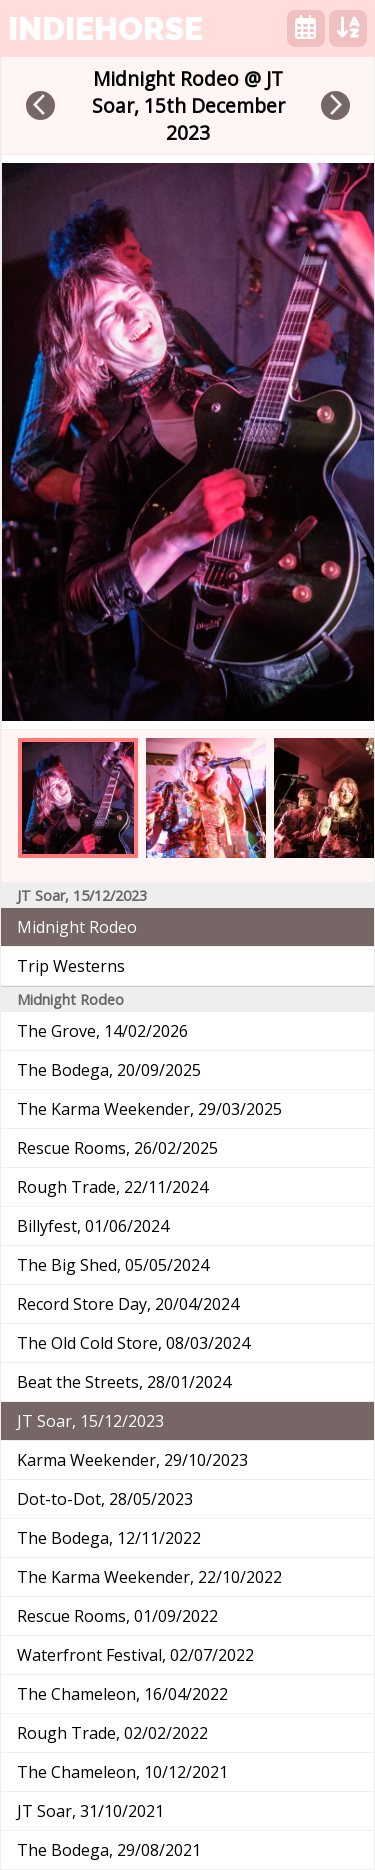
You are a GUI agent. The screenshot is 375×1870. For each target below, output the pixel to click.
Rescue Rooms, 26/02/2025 (117, 1148)
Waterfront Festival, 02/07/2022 (135, 1655)
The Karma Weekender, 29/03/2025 (149, 1109)
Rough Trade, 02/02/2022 (112, 1733)
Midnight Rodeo (77, 927)
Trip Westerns (71, 966)
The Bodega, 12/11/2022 (109, 1538)
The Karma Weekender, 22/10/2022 (149, 1577)
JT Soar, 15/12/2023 (90, 1421)
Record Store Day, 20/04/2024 (128, 1304)
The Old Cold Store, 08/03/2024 (133, 1343)
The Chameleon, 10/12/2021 (122, 1772)
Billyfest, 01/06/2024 (93, 1226)
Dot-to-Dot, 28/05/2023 (105, 1499)
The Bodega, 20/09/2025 (109, 1070)
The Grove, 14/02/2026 (102, 1031)
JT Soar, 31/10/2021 (90, 1811)
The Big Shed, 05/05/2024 (113, 1265)
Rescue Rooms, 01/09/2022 (117, 1616)
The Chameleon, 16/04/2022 (122, 1694)
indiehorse (105, 28)
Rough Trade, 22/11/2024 (112, 1187)
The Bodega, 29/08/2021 (109, 1850)
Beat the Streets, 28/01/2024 (124, 1382)
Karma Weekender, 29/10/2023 (132, 1460)
